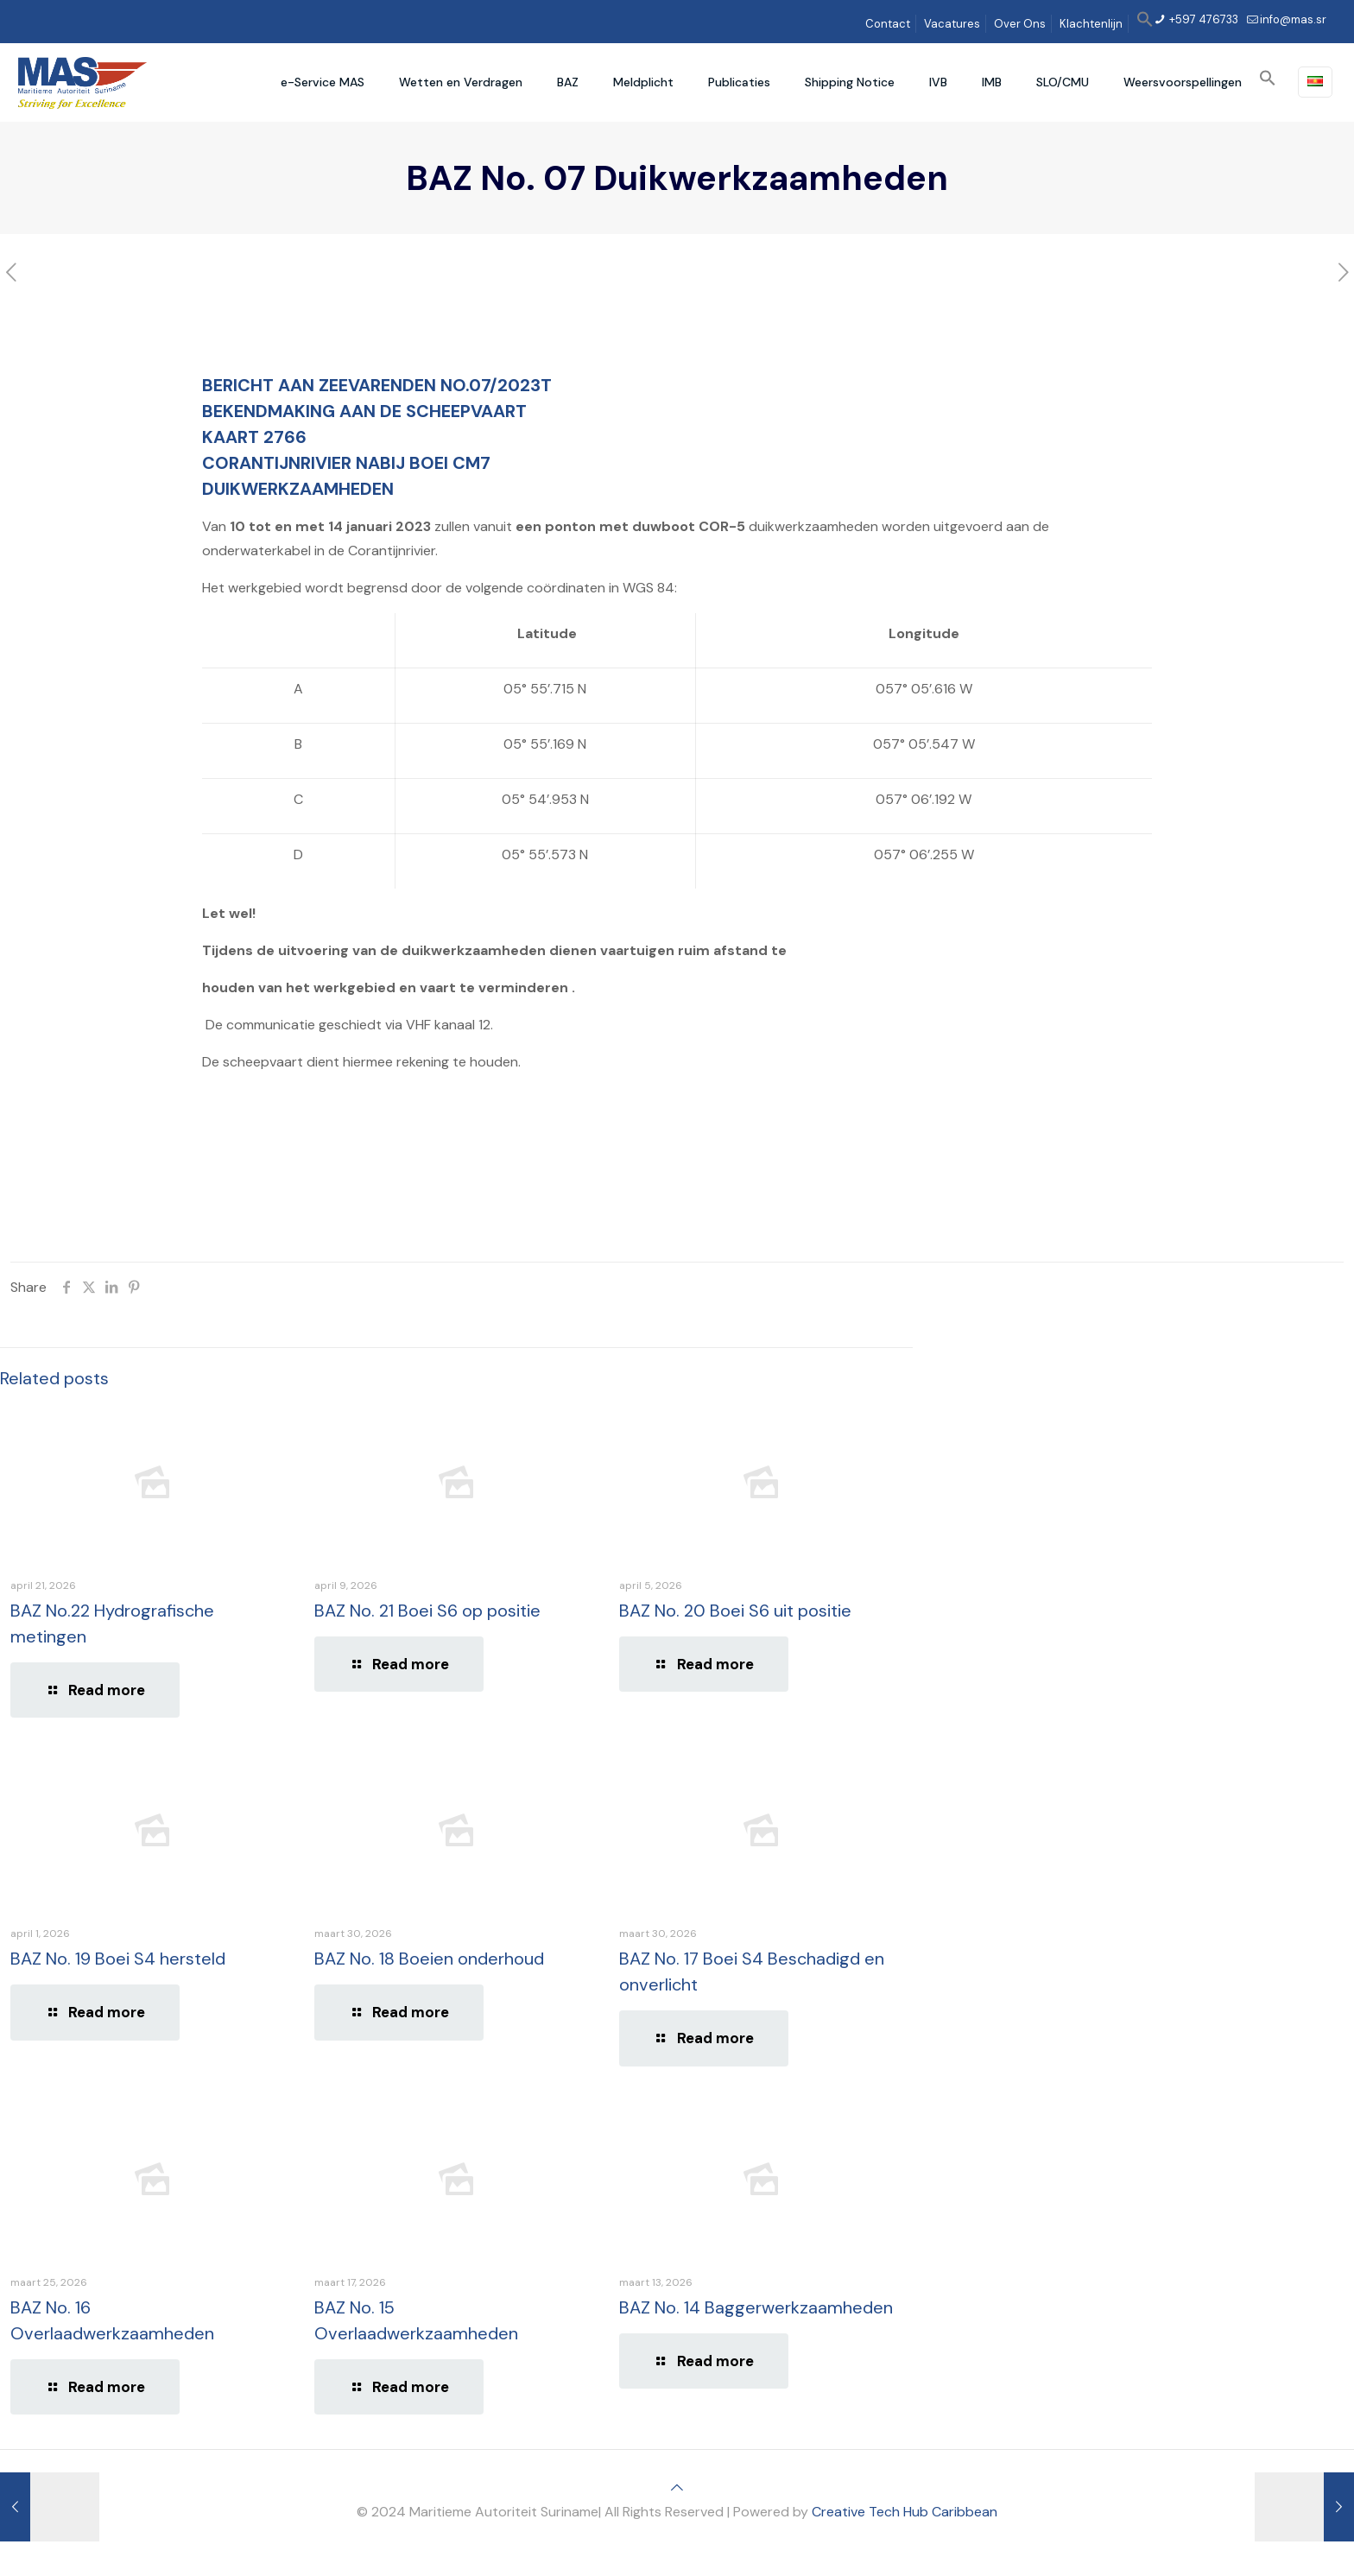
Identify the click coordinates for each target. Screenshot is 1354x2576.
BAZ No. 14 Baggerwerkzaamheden (756, 2307)
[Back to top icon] (677, 2487)
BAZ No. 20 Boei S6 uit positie (735, 1610)
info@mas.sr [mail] (1293, 19)
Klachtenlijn (1091, 23)
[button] (1145, 23)
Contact (887, 23)
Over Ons (1020, 23)
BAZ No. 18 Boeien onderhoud (429, 1958)
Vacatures (952, 23)
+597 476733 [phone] (1202, 19)
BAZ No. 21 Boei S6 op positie (427, 1610)
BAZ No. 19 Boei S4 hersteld (117, 1958)
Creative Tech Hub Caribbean (904, 2512)
